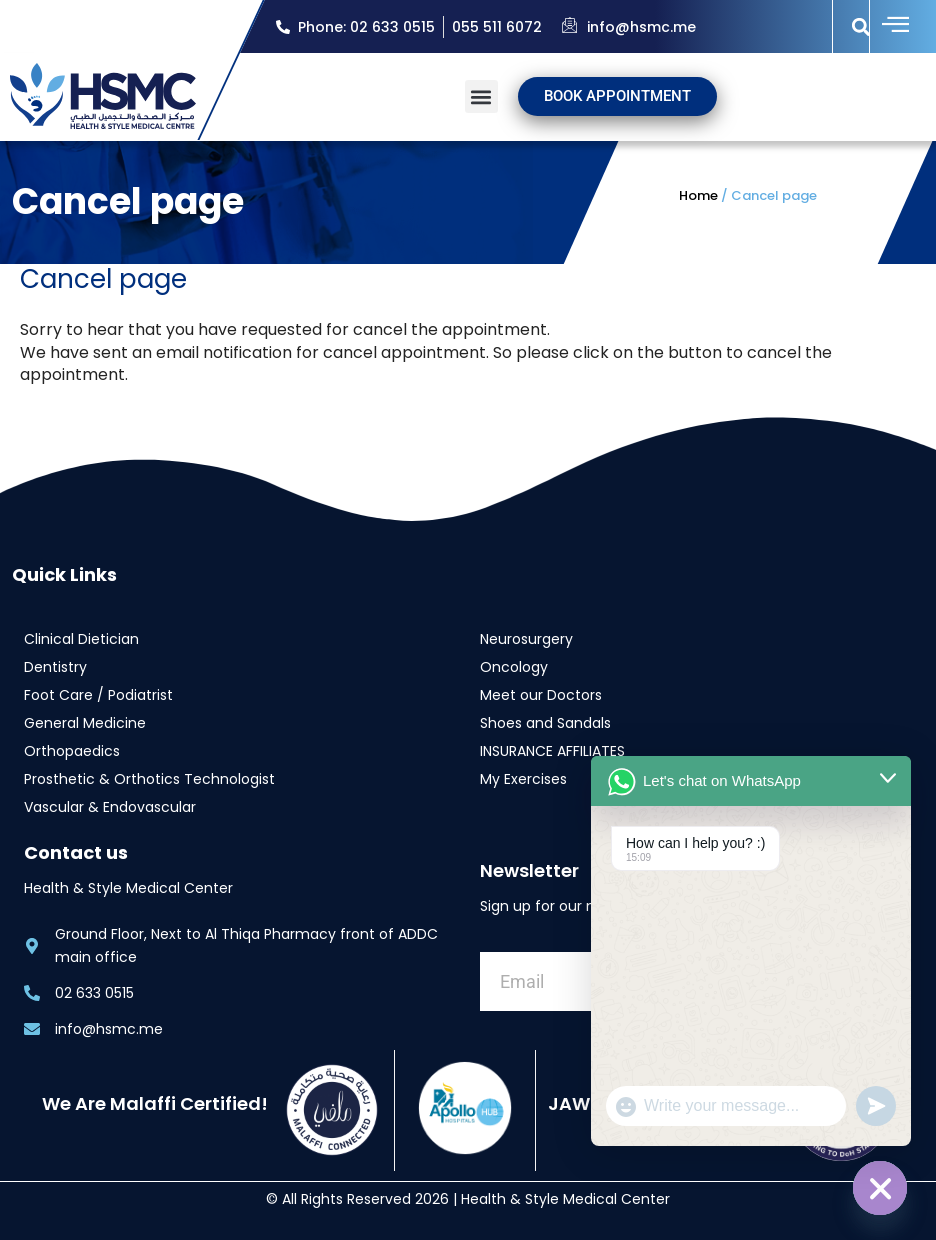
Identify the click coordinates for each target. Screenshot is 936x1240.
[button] (861, 26)
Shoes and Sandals (545, 722)
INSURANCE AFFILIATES (552, 750)
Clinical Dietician (81, 638)
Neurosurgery (526, 638)
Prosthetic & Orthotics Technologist (149, 778)
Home (698, 195)
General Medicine (85, 722)
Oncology (514, 666)
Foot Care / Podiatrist (98, 694)
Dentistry (55, 666)
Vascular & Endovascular (110, 806)
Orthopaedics (72, 750)
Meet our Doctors (541, 694)
